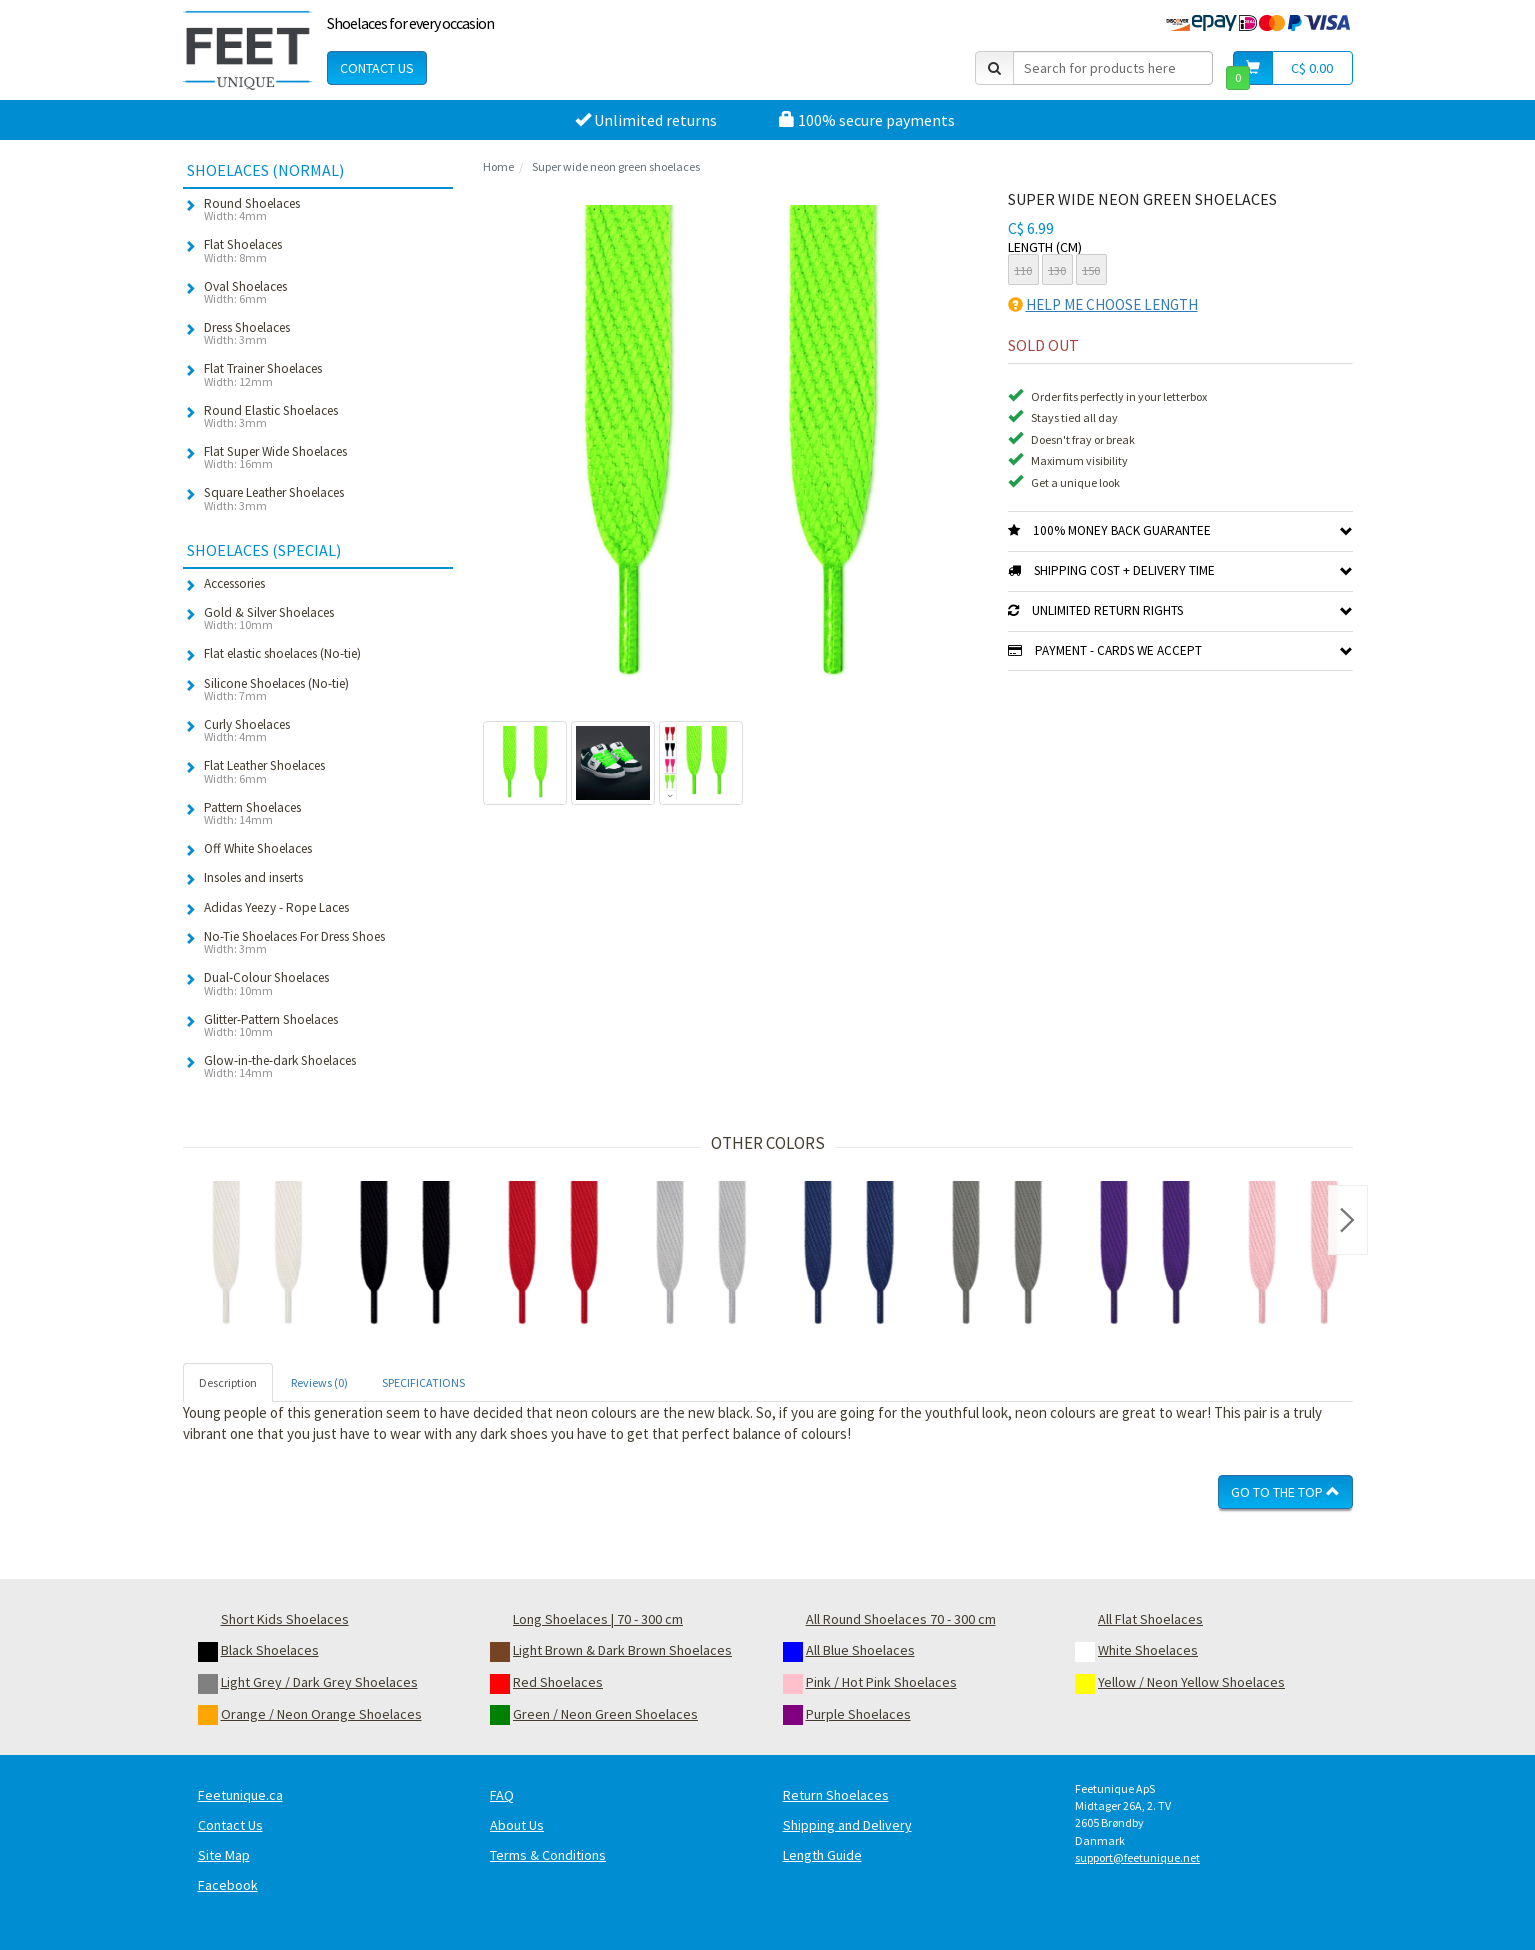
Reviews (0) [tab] (319, 1382)
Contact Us (377, 68)
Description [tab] (228, 1382)
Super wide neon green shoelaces (616, 166)
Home (498, 166)
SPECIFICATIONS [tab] (423, 1382)
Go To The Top (1285, 1492)
